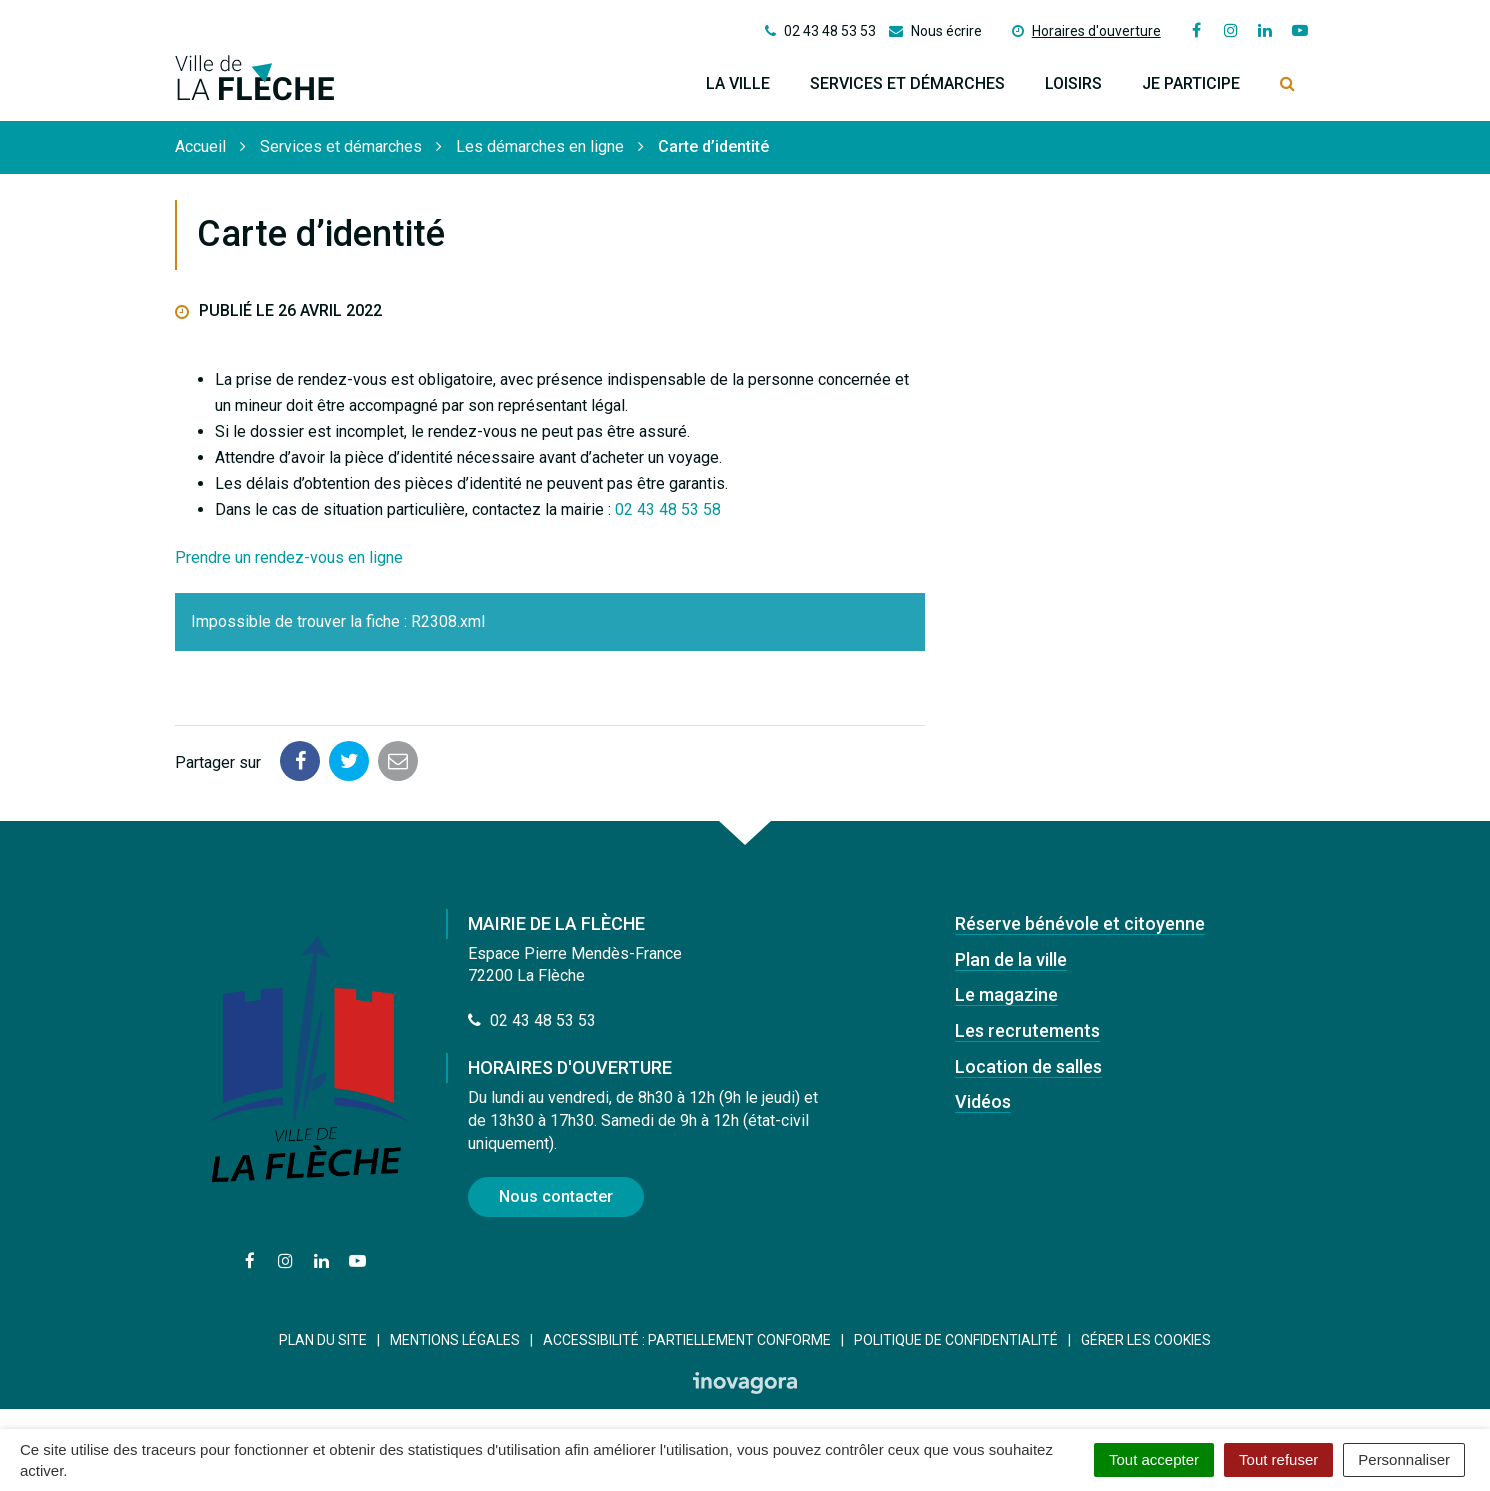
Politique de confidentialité (956, 1340)
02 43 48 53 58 (668, 509)
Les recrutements (1027, 1030)
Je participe (1191, 83)
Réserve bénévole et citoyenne (1080, 923)
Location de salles (1028, 1066)
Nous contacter (556, 1196)
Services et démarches (907, 83)
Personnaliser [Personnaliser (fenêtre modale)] (1404, 1459)
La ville (738, 83)
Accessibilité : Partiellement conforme (687, 1340)
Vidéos (983, 1101)
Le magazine (1006, 994)
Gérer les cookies (1146, 1340)
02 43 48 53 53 (532, 1020)
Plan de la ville (1011, 959)
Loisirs (1073, 83)
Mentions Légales (455, 1340)
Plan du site (323, 1340)
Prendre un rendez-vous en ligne (289, 557)
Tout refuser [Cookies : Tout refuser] (1278, 1459)
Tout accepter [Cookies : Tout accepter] (1154, 1459)
